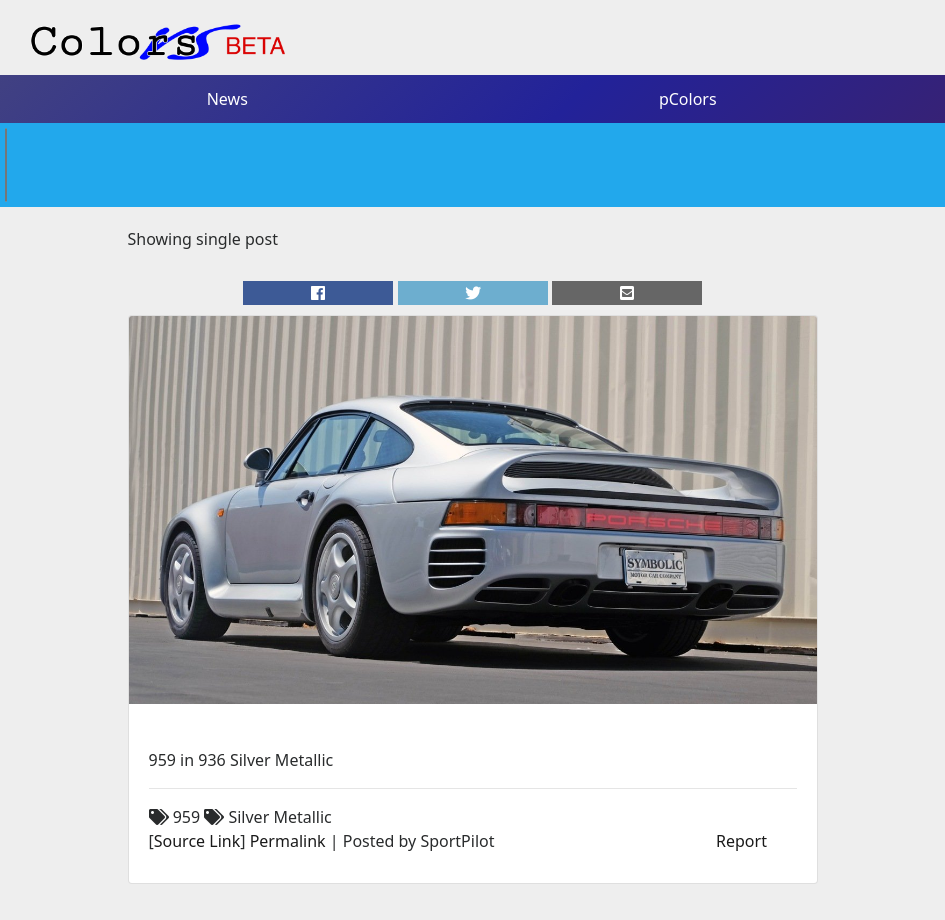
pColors (688, 99)
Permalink (288, 841)
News (227, 99)
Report (741, 841)
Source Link (197, 841)
